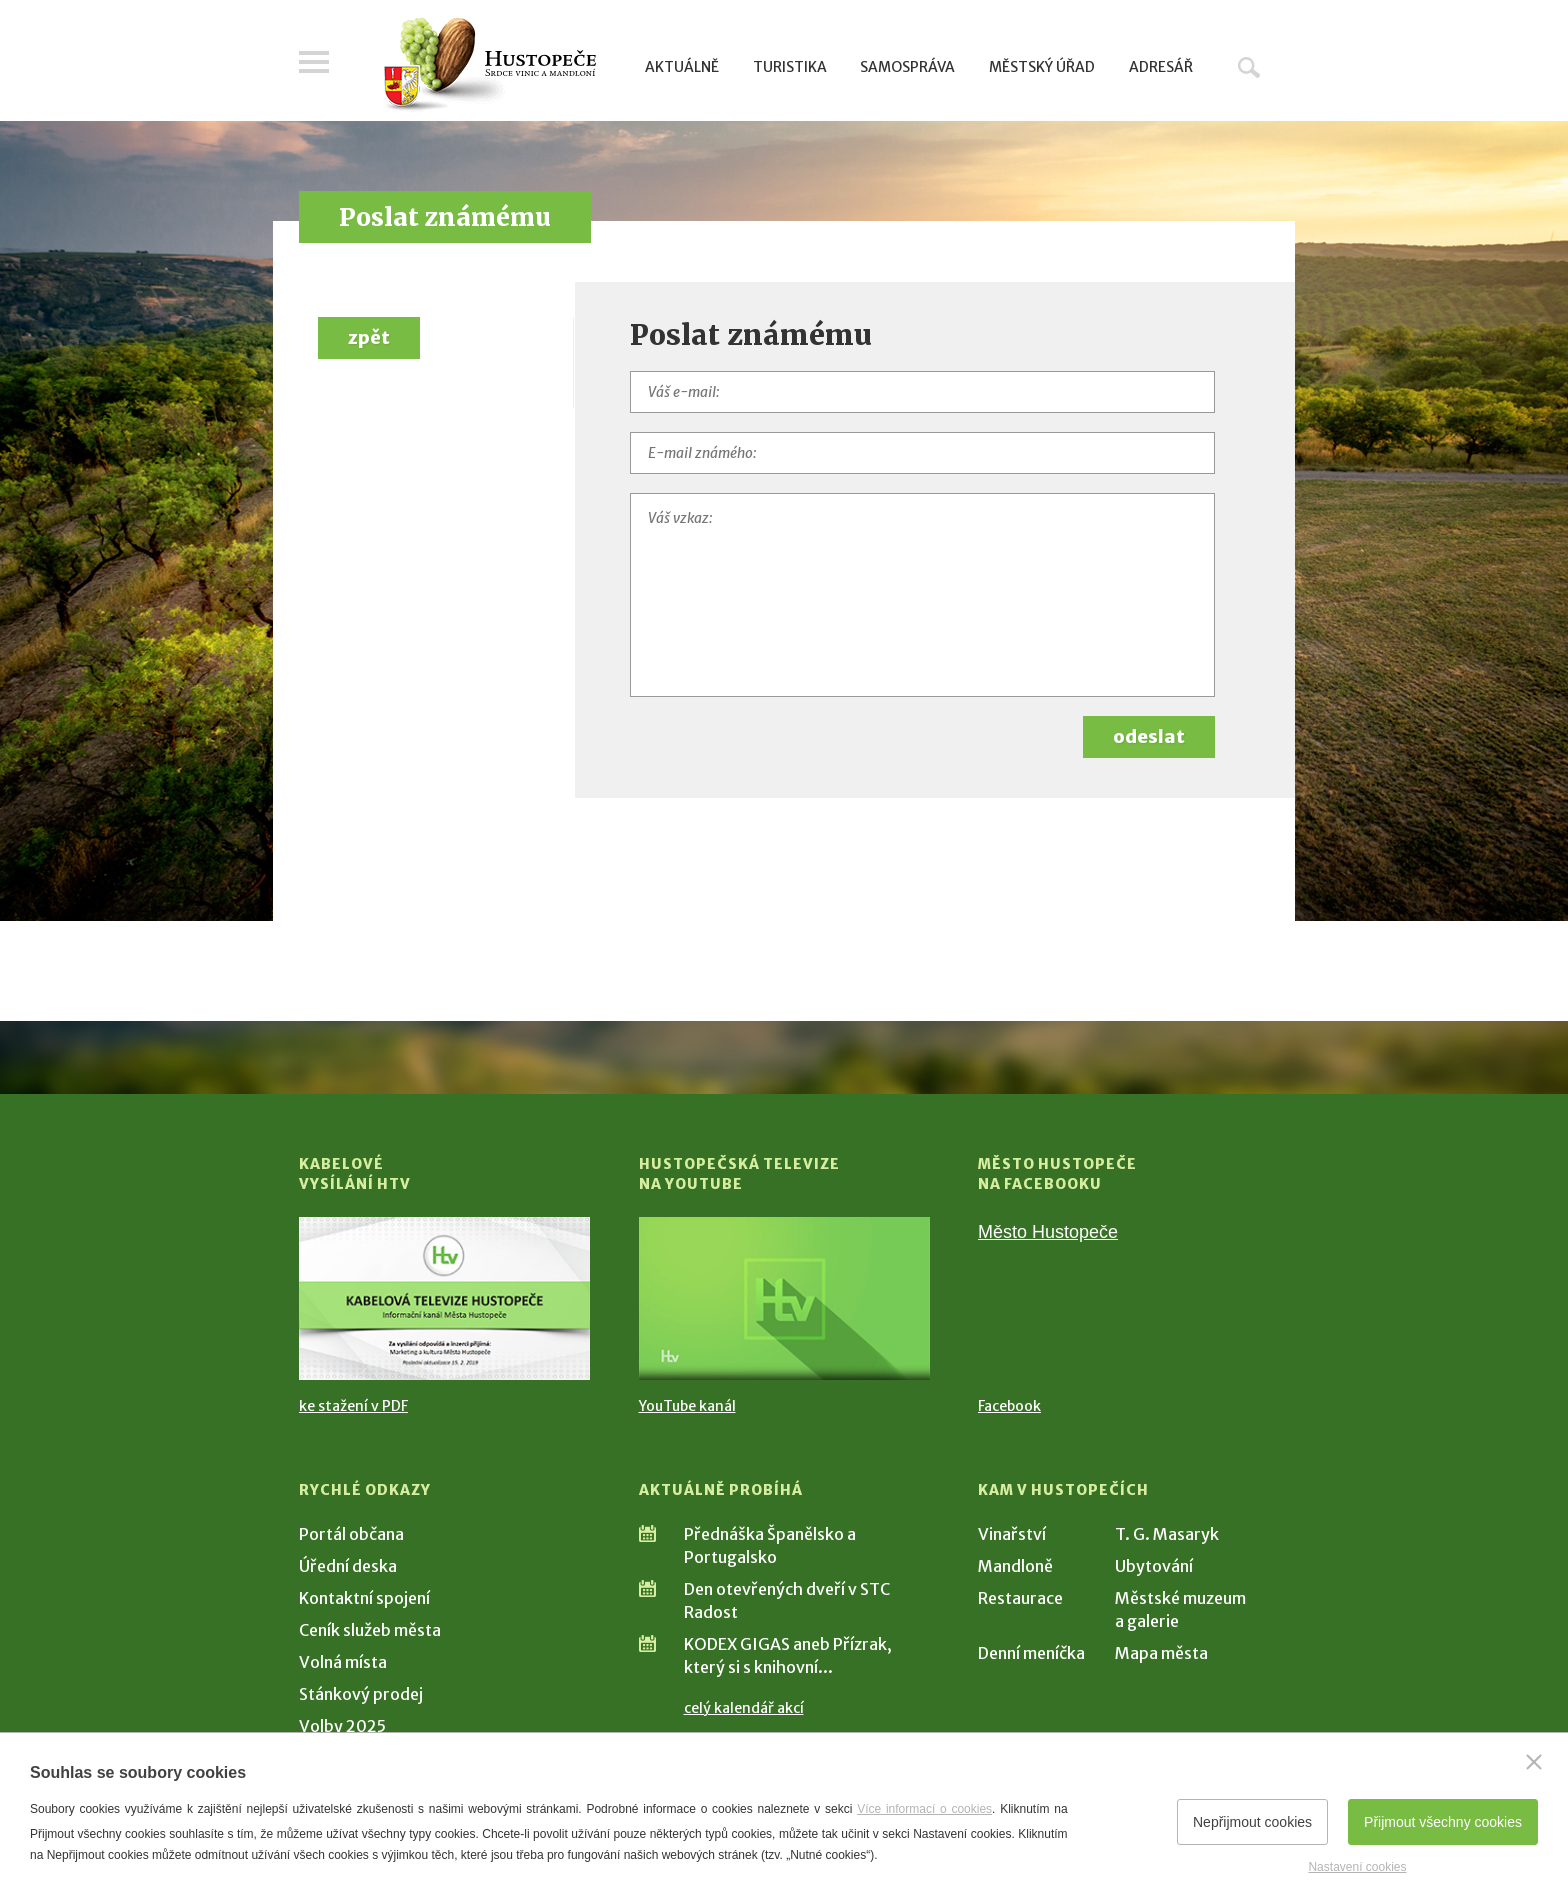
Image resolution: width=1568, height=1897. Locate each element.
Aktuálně (682, 67)
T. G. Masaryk (1167, 1534)
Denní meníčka (1031, 1653)
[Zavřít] (1534, 1762)
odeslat (1149, 736)
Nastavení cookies (1357, 1867)
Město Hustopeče (1048, 1232)
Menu (314, 62)
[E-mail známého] (923, 453)
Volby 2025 (342, 1726)
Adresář (1161, 67)
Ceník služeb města (370, 1630)
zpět (369, 337)
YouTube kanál (687, 1406)
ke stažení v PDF (353, 1406)
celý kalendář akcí (744, 1708)
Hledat (1249, 67)
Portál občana (351, 1534)
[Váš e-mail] (923, 392)
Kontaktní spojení (364, 1598)
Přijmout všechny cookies (1443, 1822)
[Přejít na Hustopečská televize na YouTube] (784, 1298)
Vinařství (1012, 1534)
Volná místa (343, 1662)
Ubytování (1154, 1566)
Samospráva (907, 67)
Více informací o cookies (924, 1809)
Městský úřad (1042, 67)
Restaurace (1020, 1598)
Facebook (1009, 1406)
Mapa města (1161, 1653)
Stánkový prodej (361, 1694)
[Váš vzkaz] (923, 595)
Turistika (790, 67)
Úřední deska (348, 1566)
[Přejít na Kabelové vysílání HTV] (444, 1298)
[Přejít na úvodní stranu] (489, 65)
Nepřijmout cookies (1252, 1822)
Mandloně (1015, 1566)
